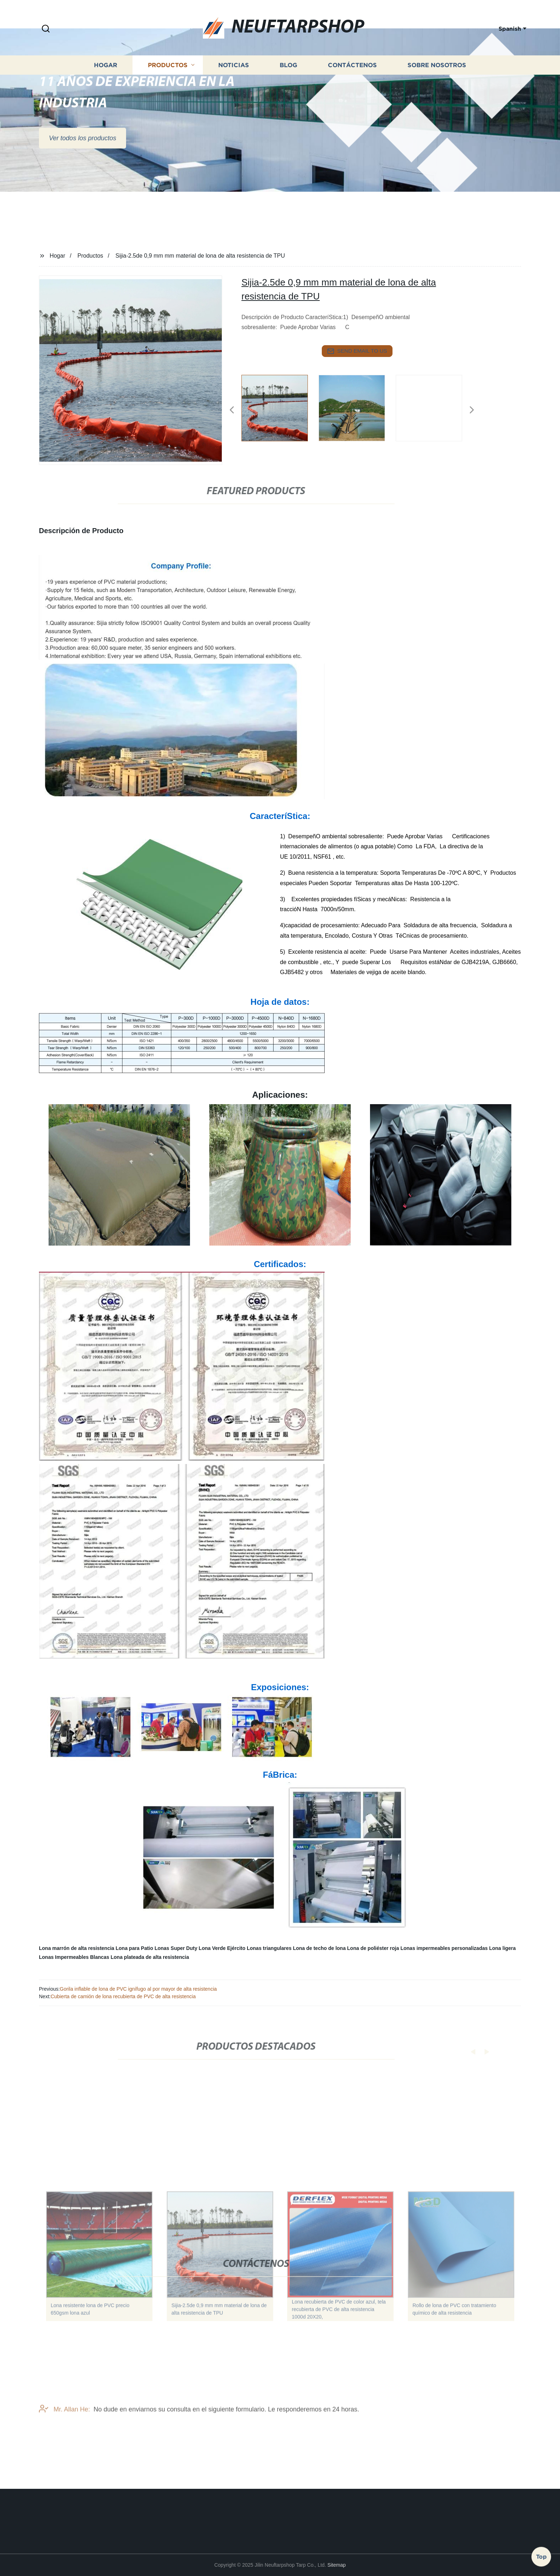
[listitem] (280, 407)
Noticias (233, 86)
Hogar (105, 86)
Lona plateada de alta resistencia (150, 1957)
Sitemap (337, 2565)
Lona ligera (502, 1948)
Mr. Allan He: (64, 2424)
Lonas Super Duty (176, 1948)
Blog (288, 86)
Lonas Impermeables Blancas (74, 1957)
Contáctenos (352, 86)
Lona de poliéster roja (373, 1948)
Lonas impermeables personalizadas (444, 1948)
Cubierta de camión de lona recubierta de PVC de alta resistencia (123, 1996)
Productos (168, 86)
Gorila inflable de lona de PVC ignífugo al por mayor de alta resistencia (138, 1989)
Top (541, 2554)
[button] (45, 29)
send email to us (357, 351)
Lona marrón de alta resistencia (76, 1948)
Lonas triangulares (269, 1948)
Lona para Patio (134, 1948)
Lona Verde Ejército (222, 1948)
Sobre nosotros (437, 86)
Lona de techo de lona (319, 1948)
